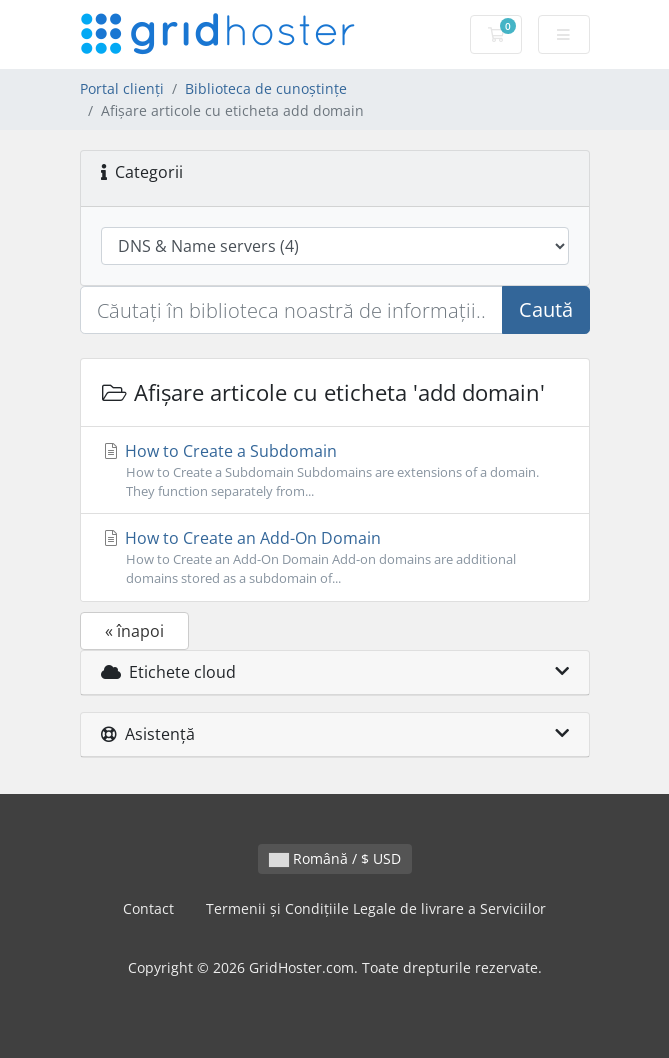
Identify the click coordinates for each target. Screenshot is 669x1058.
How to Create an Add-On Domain (335, 557)
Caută (546, 309)
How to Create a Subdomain (335, 470)
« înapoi (134, 631)
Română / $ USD (335, 858)
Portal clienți (122, 88)
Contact (148, 908)
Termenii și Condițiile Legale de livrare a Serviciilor (376, 908)
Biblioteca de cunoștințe (266, 88)
